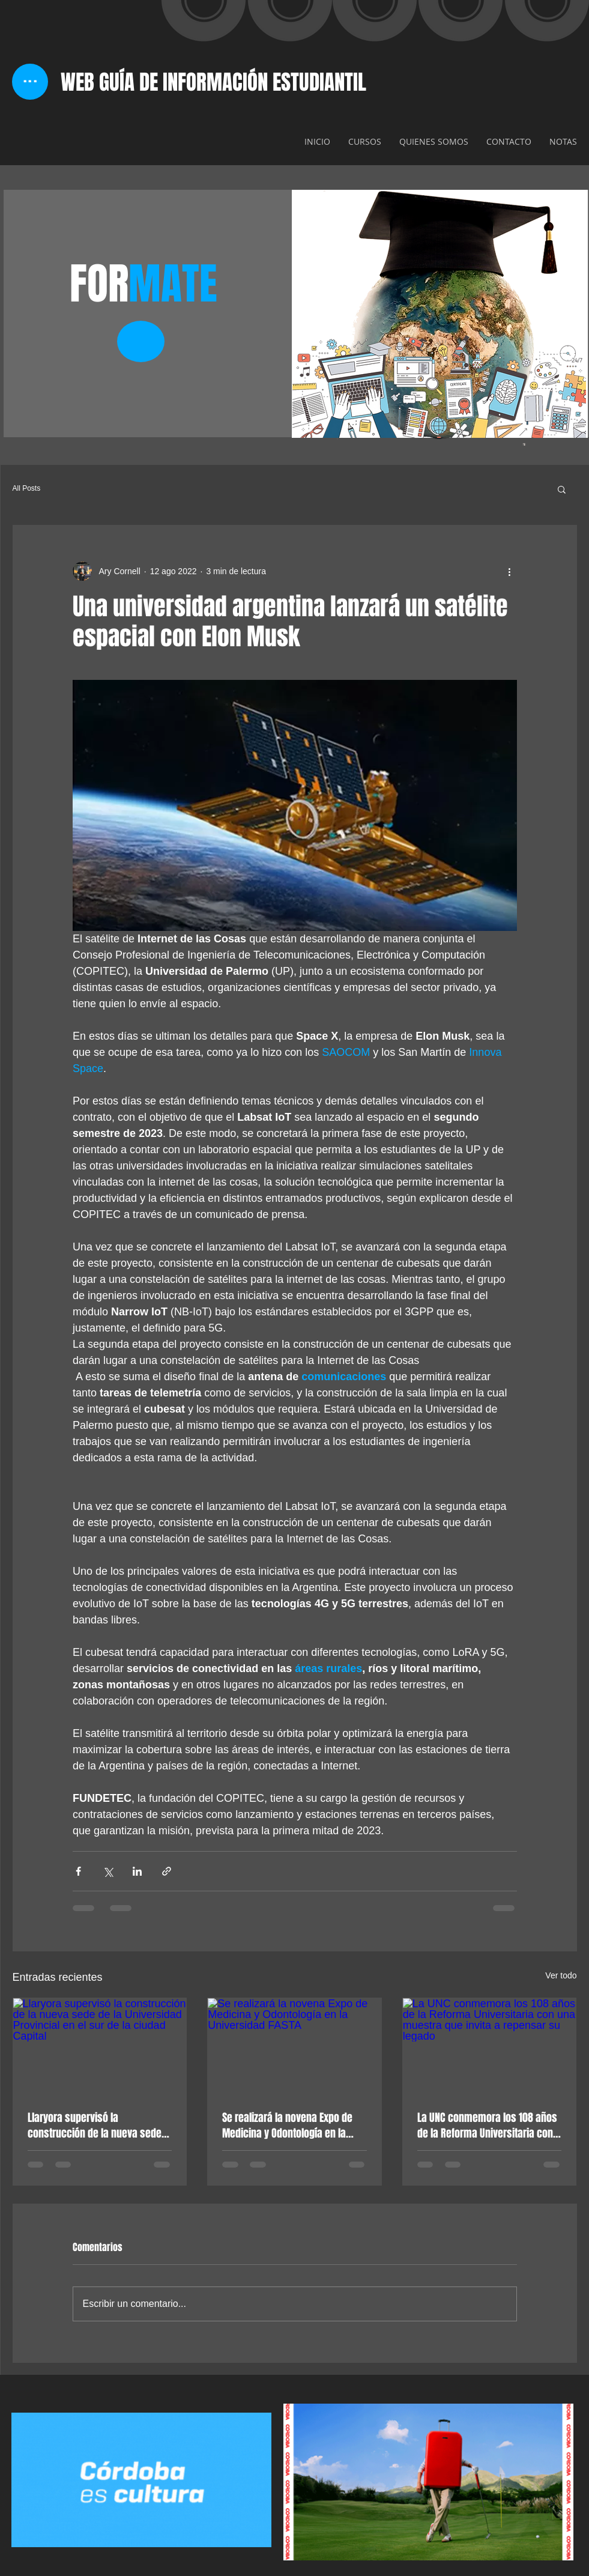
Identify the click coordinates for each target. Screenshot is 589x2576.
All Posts (27, 488)
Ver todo (560, 1975)
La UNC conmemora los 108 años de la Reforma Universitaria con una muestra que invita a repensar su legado (487, 2125)
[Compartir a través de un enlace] (166, 1871)
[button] (561, 489)
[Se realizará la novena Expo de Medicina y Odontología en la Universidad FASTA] (294, 2047)
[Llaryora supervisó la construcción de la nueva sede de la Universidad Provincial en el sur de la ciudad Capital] (100, 2047)
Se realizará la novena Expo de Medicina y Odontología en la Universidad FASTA (287, 2125)
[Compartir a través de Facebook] (78, 1871)
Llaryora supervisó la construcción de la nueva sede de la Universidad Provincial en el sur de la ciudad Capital (99, 2125)
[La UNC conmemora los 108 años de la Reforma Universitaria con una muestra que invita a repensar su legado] (489, 2047)
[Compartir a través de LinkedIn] (137, 1871)
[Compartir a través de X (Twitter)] (107, 1871)
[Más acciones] (510, 571)
